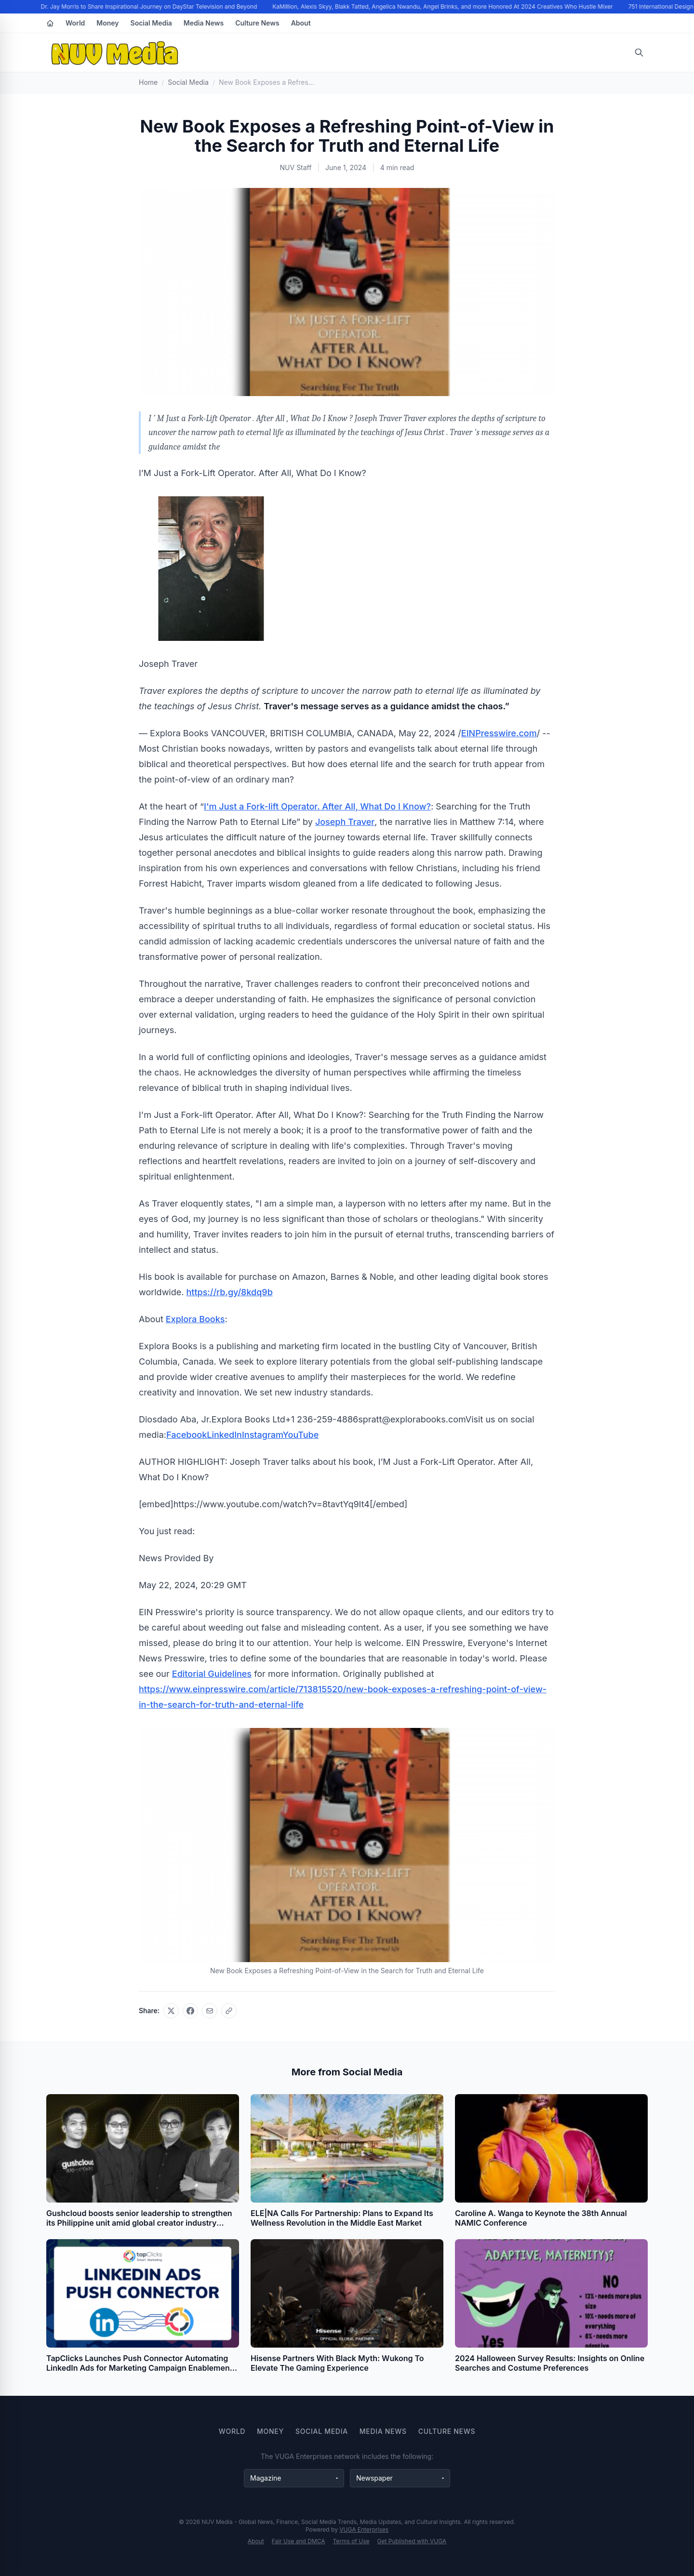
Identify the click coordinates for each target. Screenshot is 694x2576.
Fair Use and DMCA (298, 2541)
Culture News (257, 23)
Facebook (186, 1435)
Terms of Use (351, 2541)
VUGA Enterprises (363, 2529)
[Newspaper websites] (400, 2478)
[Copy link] (229, 2010)
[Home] (50, 23)
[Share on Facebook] (190, 2010)
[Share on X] (171, 2010)
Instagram (262, 1435)
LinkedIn (224, 1435)
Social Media (151, 23)
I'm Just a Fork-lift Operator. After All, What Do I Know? (317, 806)
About (301, 23)
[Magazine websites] (294, 2478)
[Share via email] (209, 2010)
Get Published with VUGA (412, 2541)
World (75, 23)
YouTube (301, 1435)
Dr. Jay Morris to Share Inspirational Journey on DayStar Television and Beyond (150, 6)
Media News (204, 23)
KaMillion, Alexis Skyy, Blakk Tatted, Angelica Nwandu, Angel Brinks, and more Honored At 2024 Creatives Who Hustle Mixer (444, 6)
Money (107, 23)
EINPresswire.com (499, 733)
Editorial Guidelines (212, 1674)
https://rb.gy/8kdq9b (230, 1292)
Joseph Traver (344, 822)
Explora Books (195, 1319)
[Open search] (639, 52)
